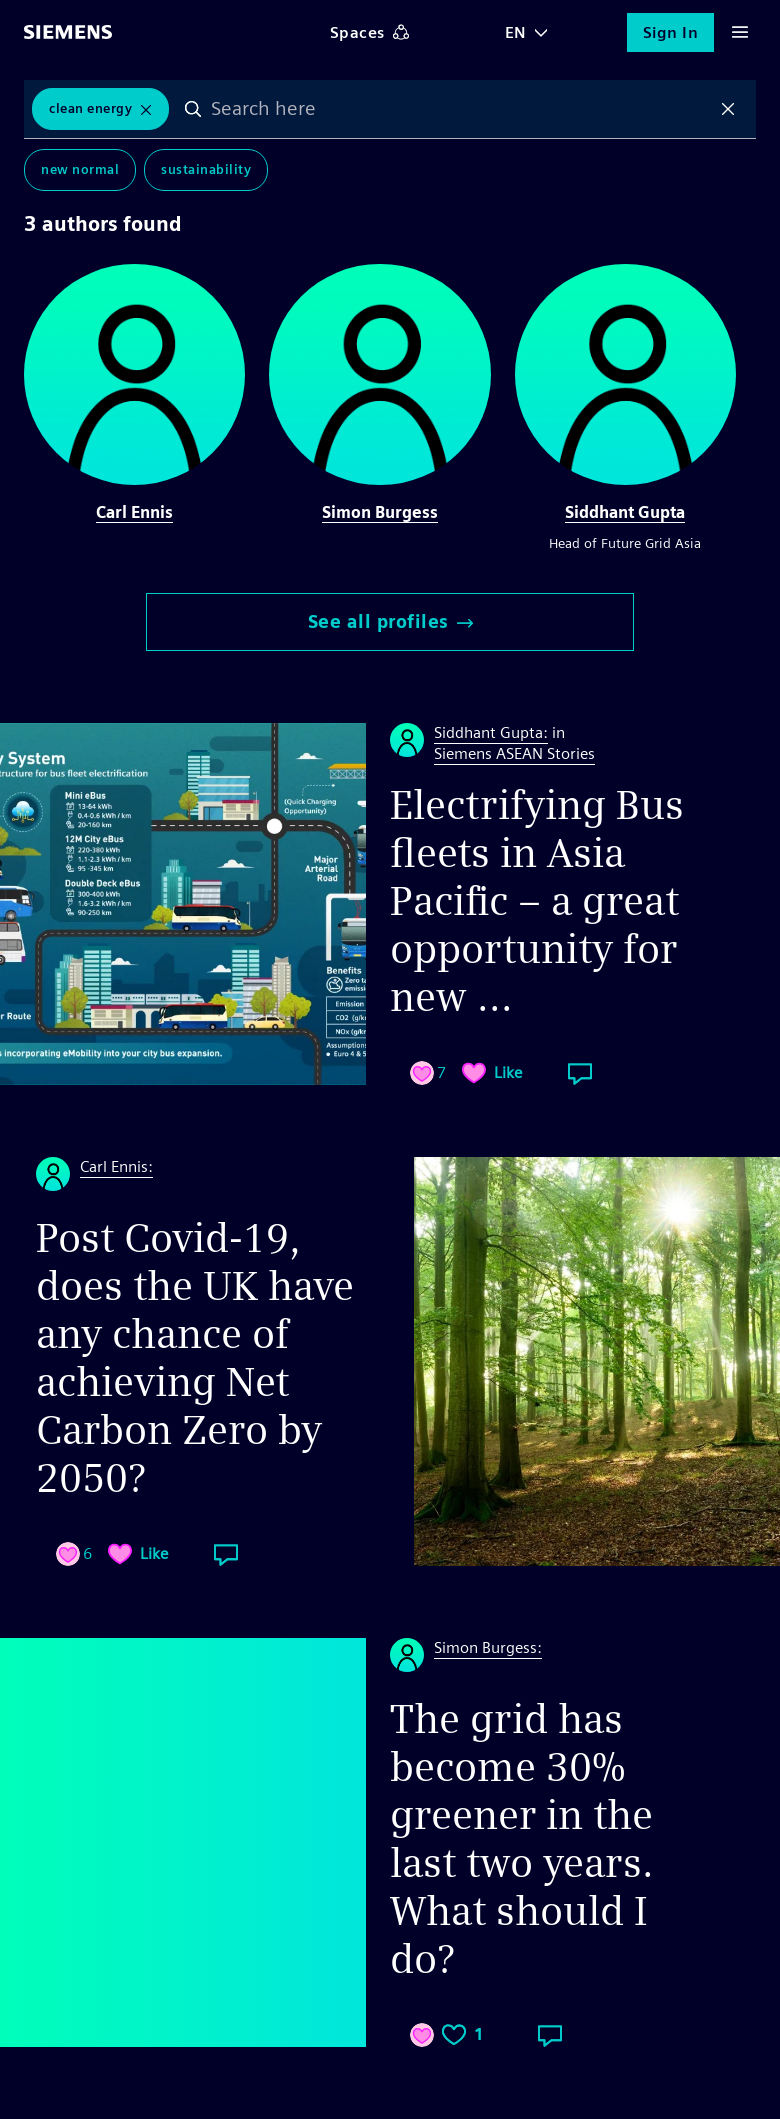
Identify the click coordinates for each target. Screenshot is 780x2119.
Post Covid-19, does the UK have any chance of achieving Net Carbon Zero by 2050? (195, 1358)
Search (193, 109)
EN (516, 32)
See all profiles (390, 621)
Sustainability (206, 169)
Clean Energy (90, 108)
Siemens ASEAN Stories (514, 753)
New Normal (80, 169)
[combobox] (460, 109)
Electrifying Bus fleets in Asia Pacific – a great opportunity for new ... (537, 901)
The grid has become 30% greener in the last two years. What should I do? (522, 1839)
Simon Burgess (380, 512)
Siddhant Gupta (625, 512)
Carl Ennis (134, 512)
